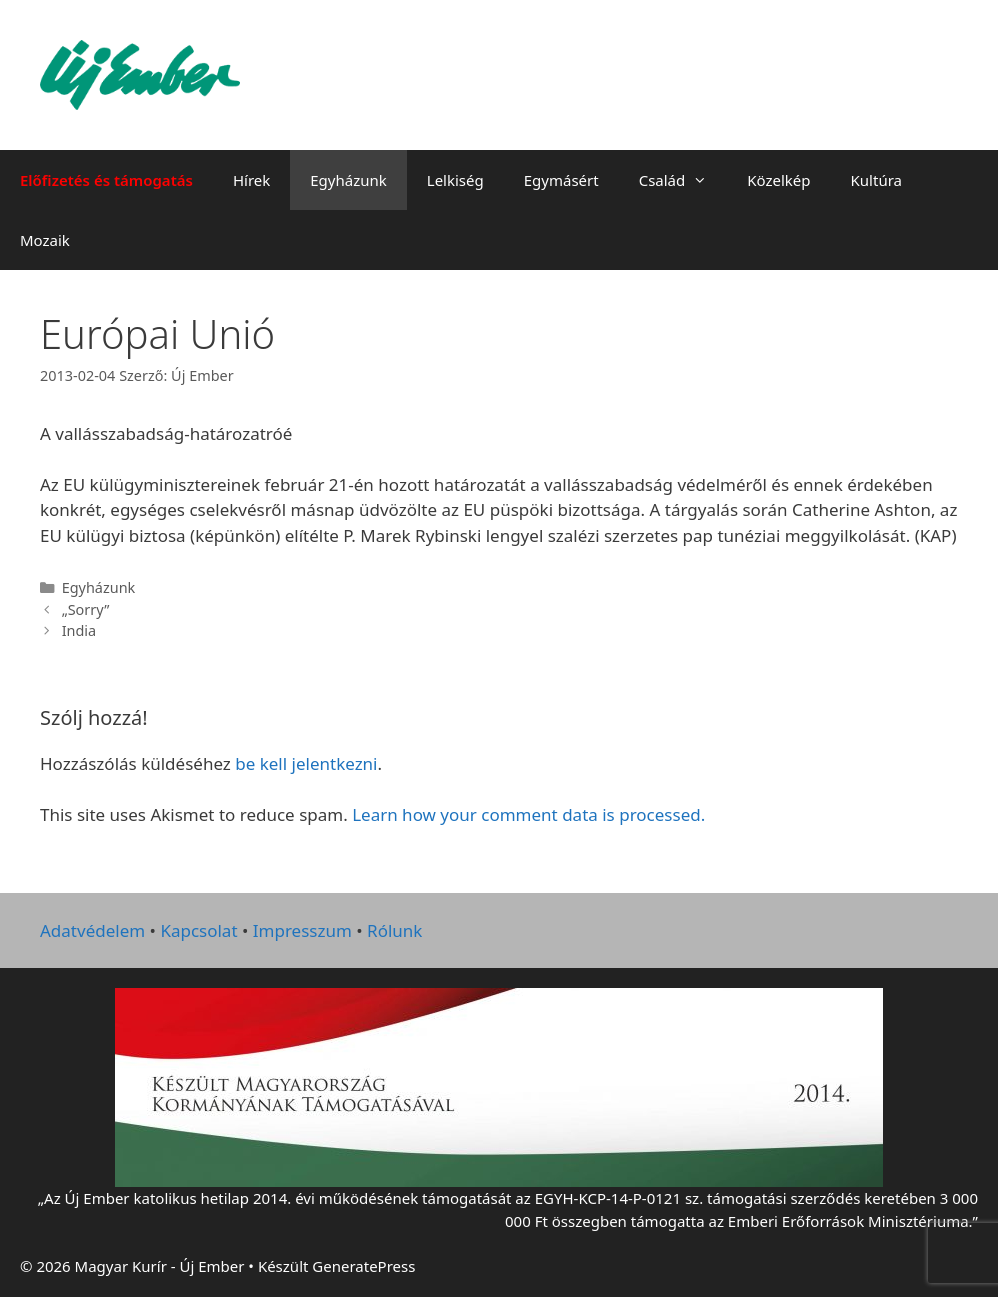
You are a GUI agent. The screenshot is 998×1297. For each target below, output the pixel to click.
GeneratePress (363, 1266)
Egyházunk (348, 180)
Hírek (251, 180)
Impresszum (302, 930)
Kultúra (876, 180)
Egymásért (561, 180)
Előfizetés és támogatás (106, 180)
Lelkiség (455, 180)
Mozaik (45, 240)
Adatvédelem (92, 930)
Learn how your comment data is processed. (528, 814)
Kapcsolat (198, 930)
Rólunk (394, 930)
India (79, 630)
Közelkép (778, 180)
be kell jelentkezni (306, 763)
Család (683, 180)
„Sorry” (86, 609)
